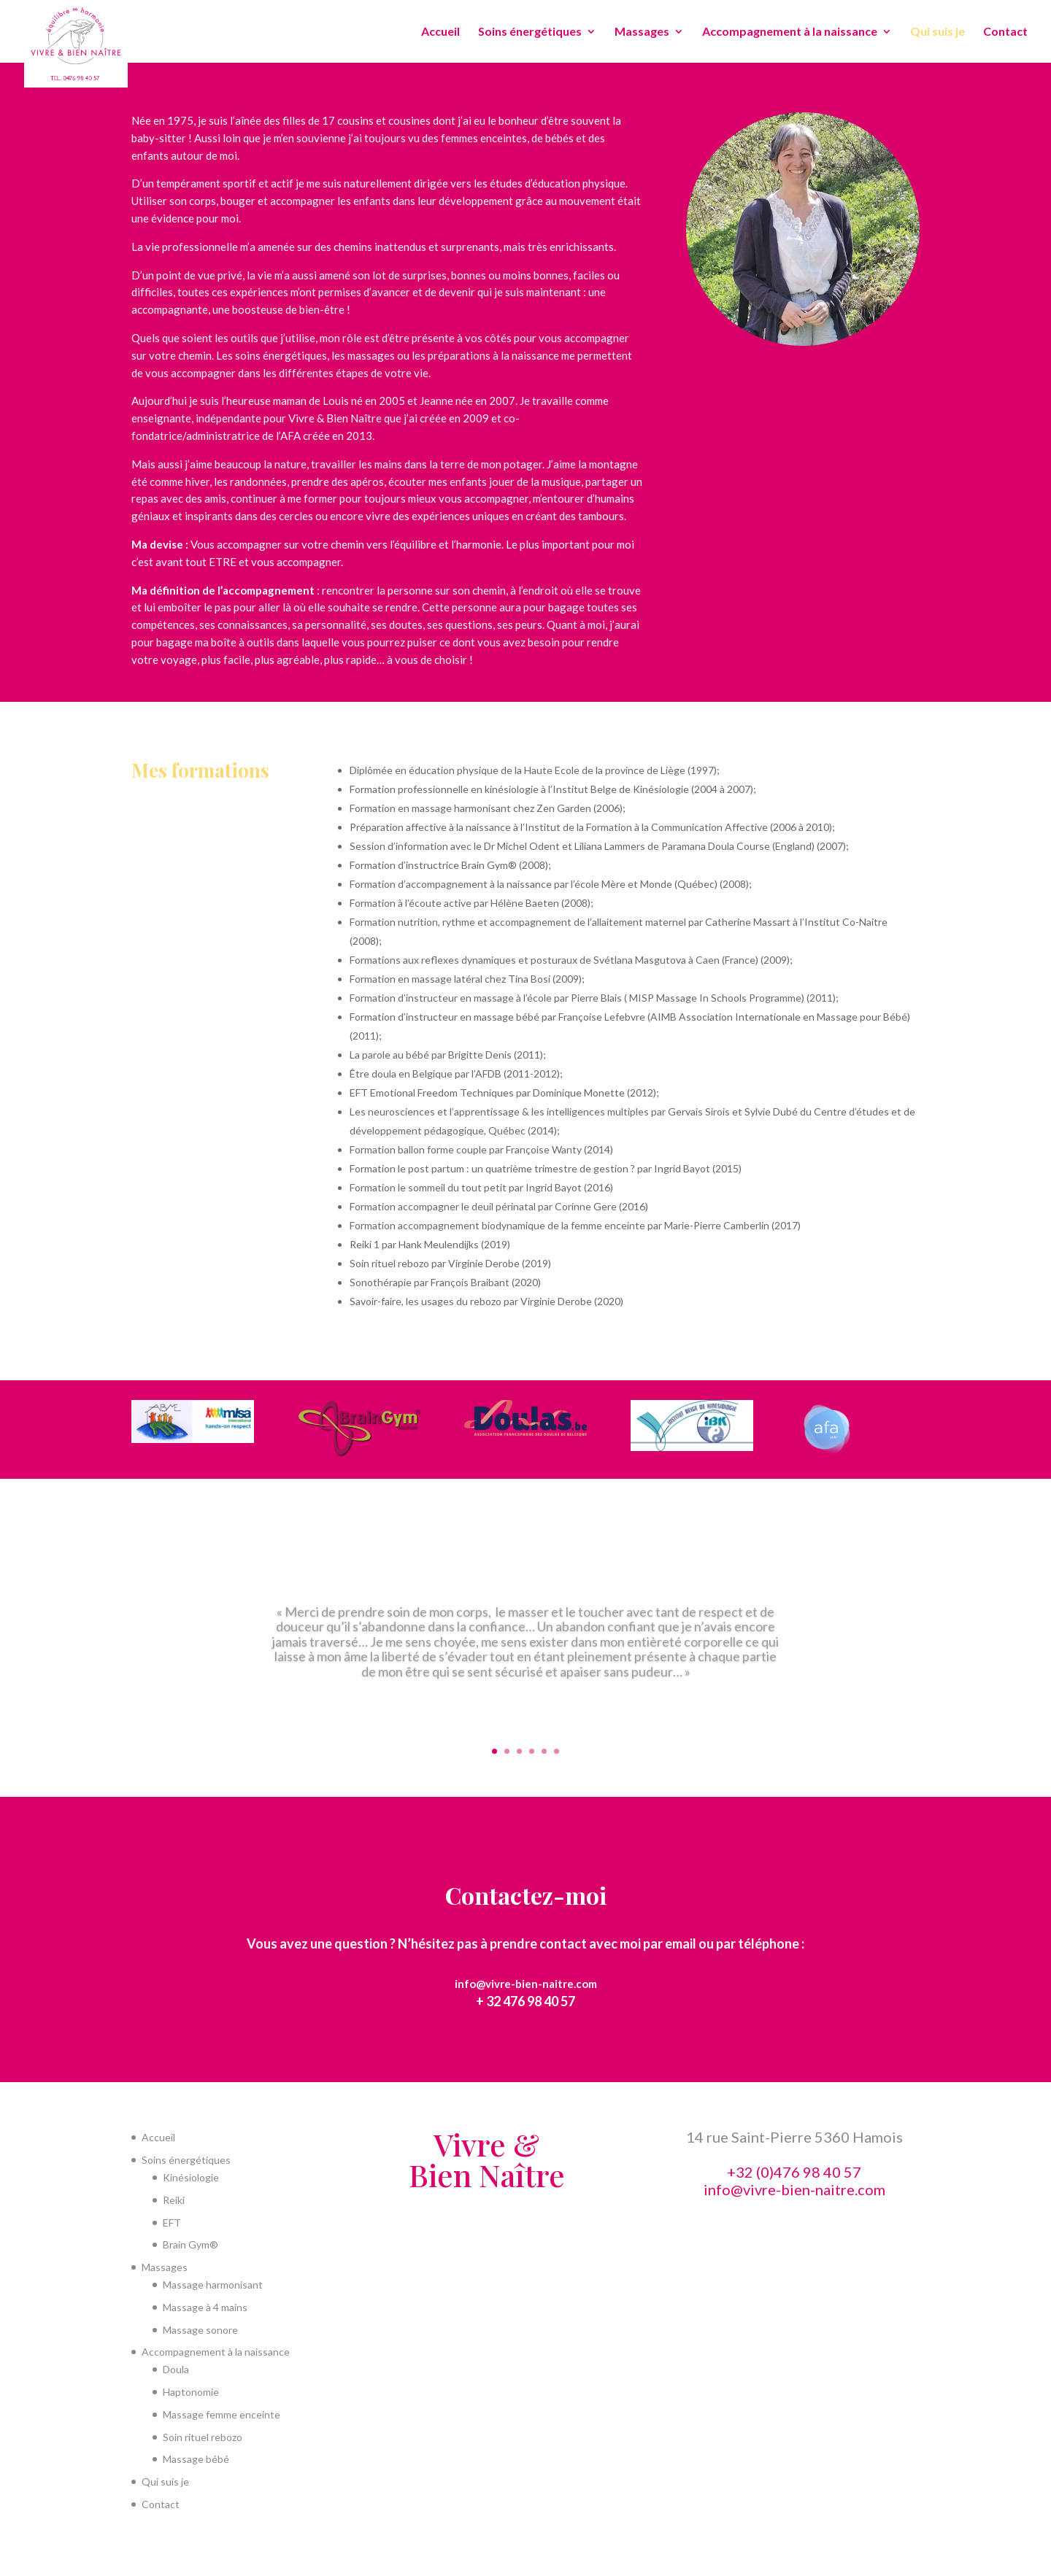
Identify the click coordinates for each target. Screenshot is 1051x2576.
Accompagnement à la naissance (789, 32)
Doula (176, 2369)
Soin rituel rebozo (202, 2437)
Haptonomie (191, 2392)
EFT (172, 2222)
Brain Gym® (190, 2244)
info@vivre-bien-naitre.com (526, 1983)
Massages (642, 32)
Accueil (440, 32)
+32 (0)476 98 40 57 (794, 2172)
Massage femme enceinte (221, 2414)
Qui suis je (937, 32)
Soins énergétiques (530, 32)
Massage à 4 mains (205, 2307)
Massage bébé (196, 2459)
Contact (1005, 32)
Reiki (174, 2200)
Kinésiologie (191, 2177)
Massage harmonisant (213, 2284)
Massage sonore (200, 2330)
